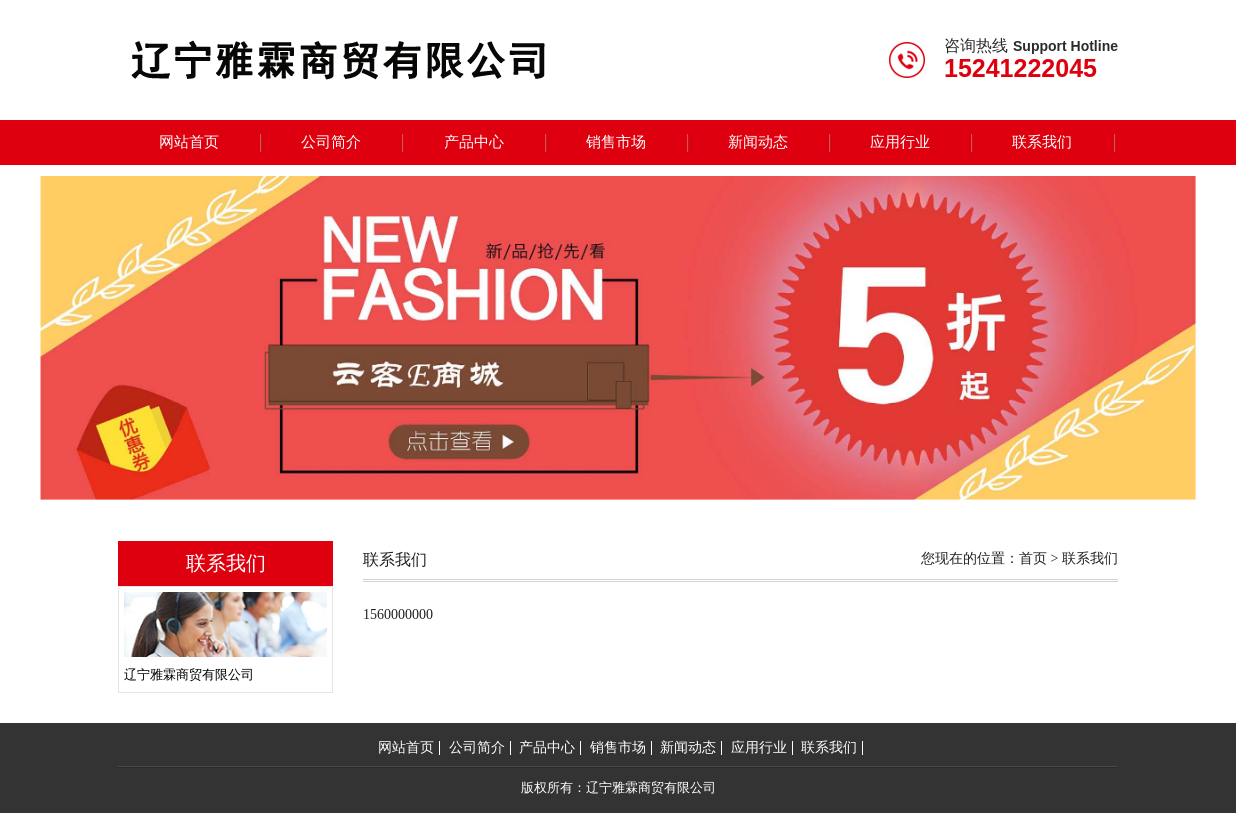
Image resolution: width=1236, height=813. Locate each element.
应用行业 (900, 142)
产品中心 (474, 142)
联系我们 (1042, 142)
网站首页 (189, 142)
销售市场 (616, 142)
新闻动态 (758, 142)
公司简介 (331, 142)
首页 (1033, 558)
